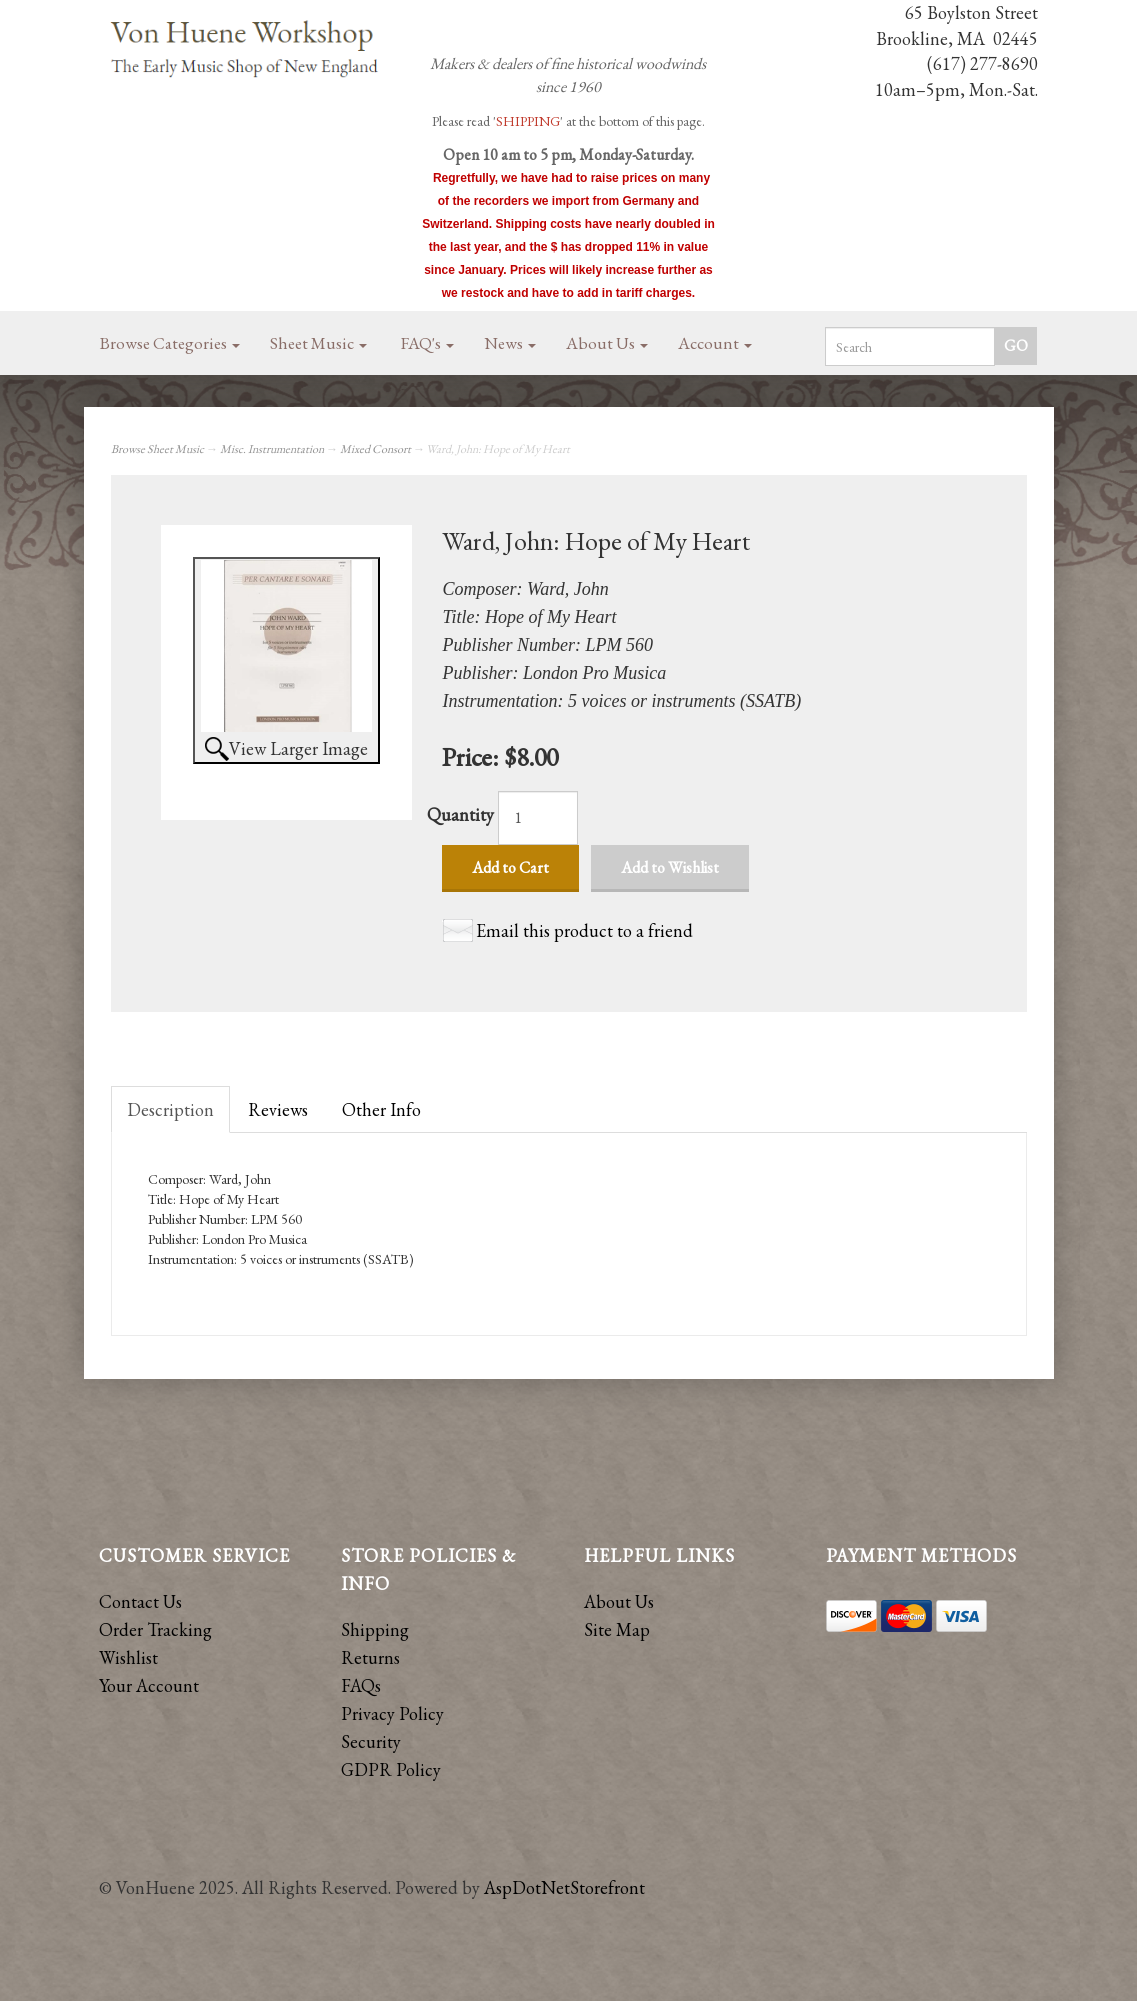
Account (715, 343)
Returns (370, 1657)
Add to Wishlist (670, 867)
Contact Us (140, 1601)
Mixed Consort (375, 449)
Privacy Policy (392, 1713)
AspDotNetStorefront (564, 1887)
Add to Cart (510, 867)
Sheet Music (318, 343)
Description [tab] (170, 1109)
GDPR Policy (391, 1769)
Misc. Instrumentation (272, 449)
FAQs (361, 1685)
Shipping (375, 1629)
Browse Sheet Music (157, 449)
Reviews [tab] (278, 1109)
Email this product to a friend (584, 930)
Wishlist (128, 1657)
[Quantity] (538, 818)
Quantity (460, 814)
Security (371, 1741)
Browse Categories (170, 343)
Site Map (617, 1629)
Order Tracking (155, 1629)
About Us (607, 343)
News (510, 343)
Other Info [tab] (381, 1109)
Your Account (149, 1685)
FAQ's (427, 343)
